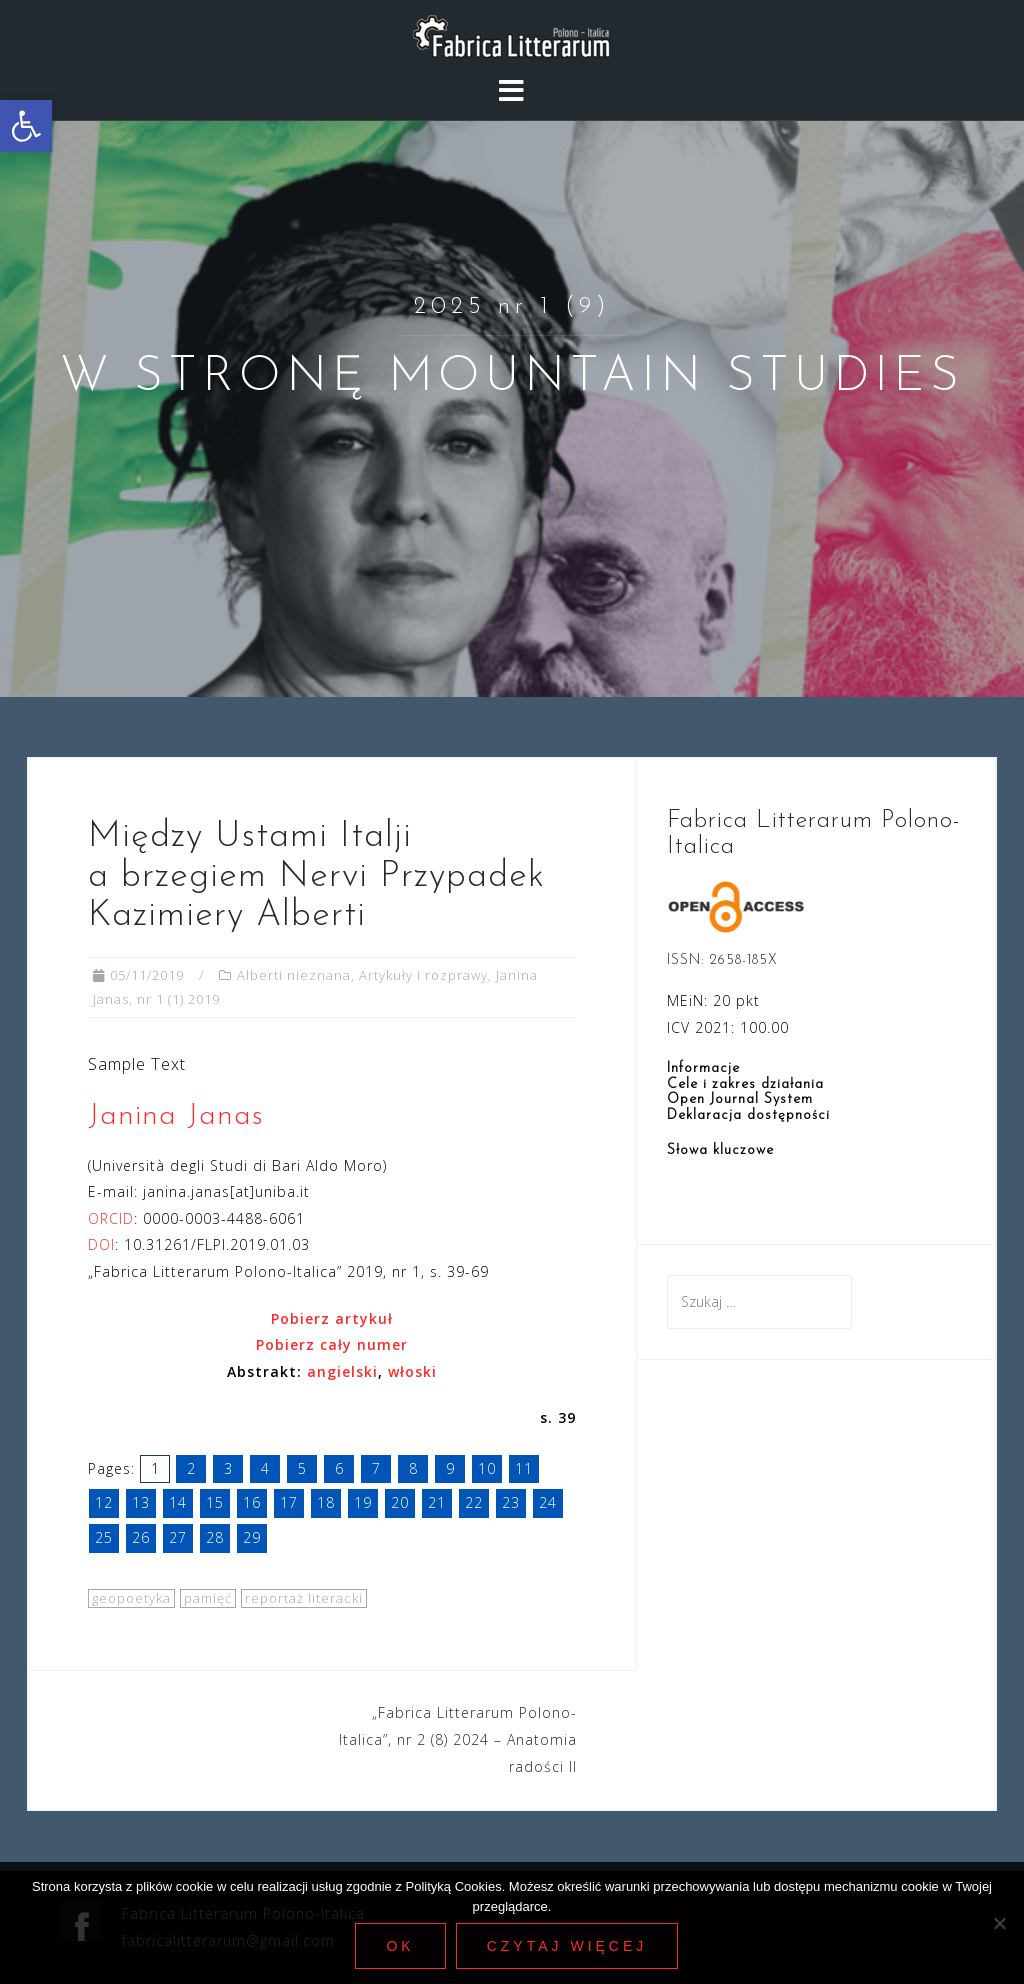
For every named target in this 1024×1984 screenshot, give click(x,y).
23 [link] (511, 1502)
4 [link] (265, 1468)
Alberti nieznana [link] (294, 975)
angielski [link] (342, 1371)
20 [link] (400, 1502)
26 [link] (141, 1537)
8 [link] (413, 1468)
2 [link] (191, 1468)
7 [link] (376, 1468)
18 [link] (326, 1502)
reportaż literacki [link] (304, 1598)
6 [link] (339, 1468)
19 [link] (363, 1502)
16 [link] (252, 1502)
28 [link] (215, 1537)
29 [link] (252, 1537)
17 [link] (289, 1502)
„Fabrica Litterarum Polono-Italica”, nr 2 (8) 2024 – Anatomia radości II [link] (458, 1739)
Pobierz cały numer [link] (332, 1344)
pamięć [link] (208, 1598)
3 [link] (228, 1468)
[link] (26, 126)
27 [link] (178, 1537)
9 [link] (450, 1468)
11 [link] (524, 1468)
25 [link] (104, 1537)
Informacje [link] (703, 1068)
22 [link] (474, 1502)
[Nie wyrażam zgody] (999, 1923)
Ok (401, 1946)
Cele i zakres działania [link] (745, 1084)
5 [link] (302, 1468)
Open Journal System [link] (740, 1099)
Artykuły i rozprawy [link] (423, 975)
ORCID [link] (111, 1218)
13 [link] (141, 1502)
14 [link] (178, 1502)
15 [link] (215, 1502)
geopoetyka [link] (131, 1598)
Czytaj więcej (567, 1946)
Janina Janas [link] (176, 1116)
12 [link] (104, 1502)
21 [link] (437, 1502)
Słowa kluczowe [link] (720, 1150)
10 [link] (487, 1468)
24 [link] (548, 1502)
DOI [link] (101, 1244)
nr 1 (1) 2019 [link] (178, 999)
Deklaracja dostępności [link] (748, 1115)
